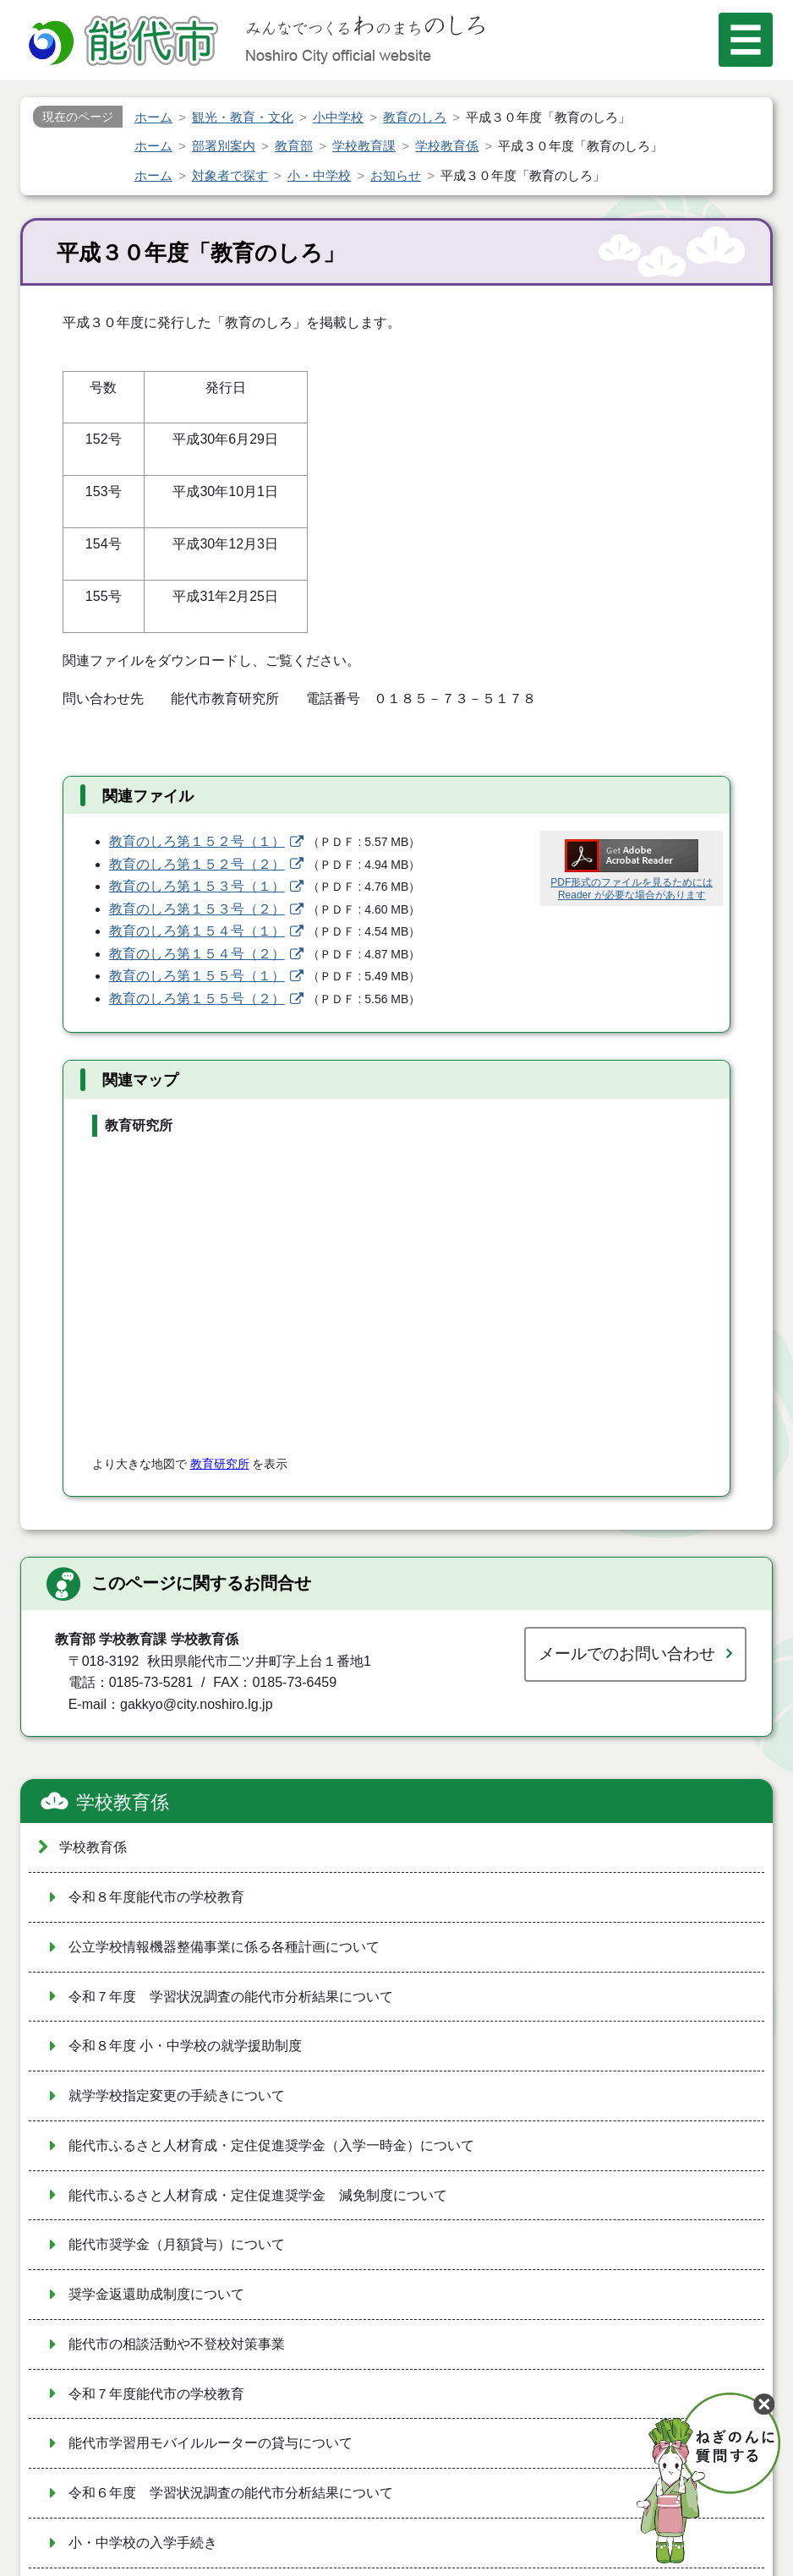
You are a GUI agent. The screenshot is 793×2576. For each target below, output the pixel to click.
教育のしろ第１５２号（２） (197, 864)
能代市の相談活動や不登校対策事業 (176, 2344)
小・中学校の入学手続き (142, 2542)
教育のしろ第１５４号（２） (197, 954)
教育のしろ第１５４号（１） (197, 931)
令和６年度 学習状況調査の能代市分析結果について (230, 2493)
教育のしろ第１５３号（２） (197, 909)
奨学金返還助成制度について (156, 2294)
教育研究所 (219, 1464)
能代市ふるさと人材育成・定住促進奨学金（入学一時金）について (271, 2145)
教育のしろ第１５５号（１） (197, 976)
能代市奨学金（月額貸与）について (176, 2244)
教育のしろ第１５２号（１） (197, 841)
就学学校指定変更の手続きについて (176, 2095)
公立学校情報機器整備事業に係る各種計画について (224, 1947)
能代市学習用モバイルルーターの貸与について (210, 2443)
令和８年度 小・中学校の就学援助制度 (185, 2045)
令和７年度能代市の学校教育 (156, 2394)
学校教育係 (122, 1802)
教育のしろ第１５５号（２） (197, 998)
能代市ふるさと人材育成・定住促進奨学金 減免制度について (257, 2195)
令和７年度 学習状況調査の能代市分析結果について (230, 1996)
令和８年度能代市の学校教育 (156, 1897)
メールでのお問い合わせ (627, 1653)
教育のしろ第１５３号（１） (197, 886)
